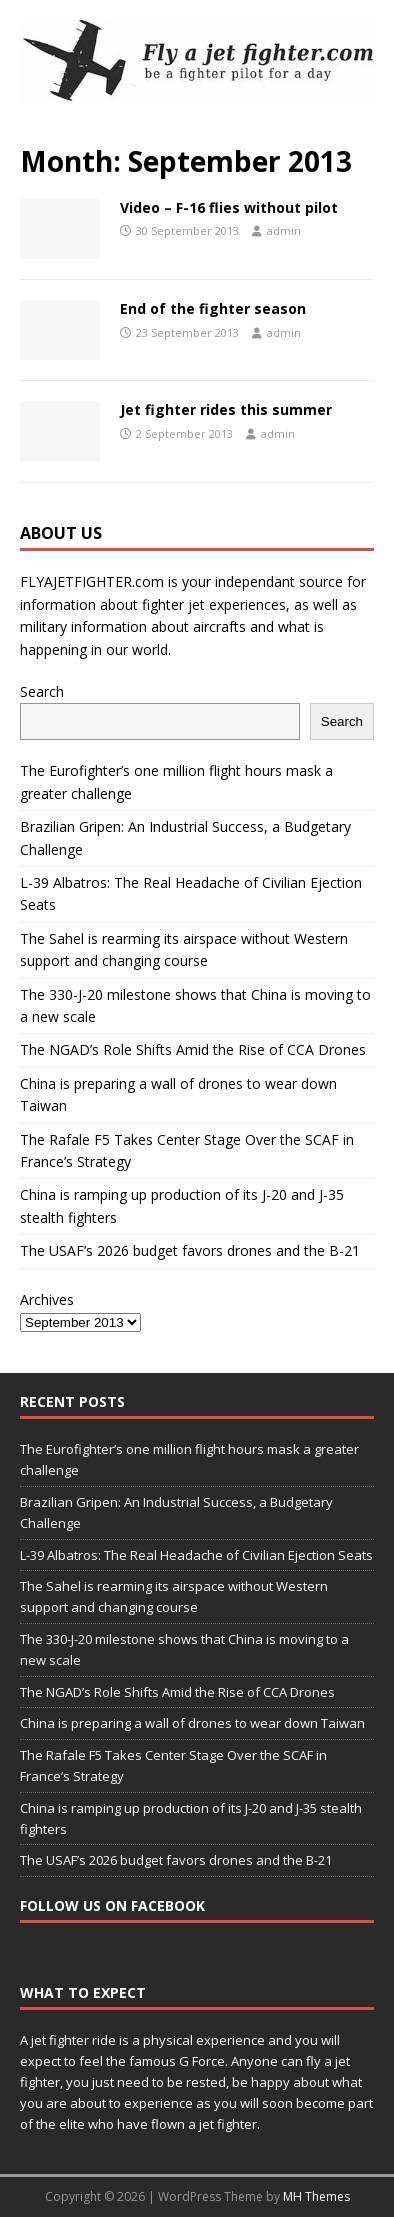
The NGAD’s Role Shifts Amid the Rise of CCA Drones (193, 1049)
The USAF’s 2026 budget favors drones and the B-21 (190, 1250)
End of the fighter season (213, 308)
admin (284, 230)
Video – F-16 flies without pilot (229, 207)
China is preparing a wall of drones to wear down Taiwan (192, 1723)
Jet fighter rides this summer (226, 409)
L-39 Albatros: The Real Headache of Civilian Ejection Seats (196, 1555)
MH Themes (316, 2196)
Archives (47, 1299)
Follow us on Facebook (112, 1905)
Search (42, 691)
